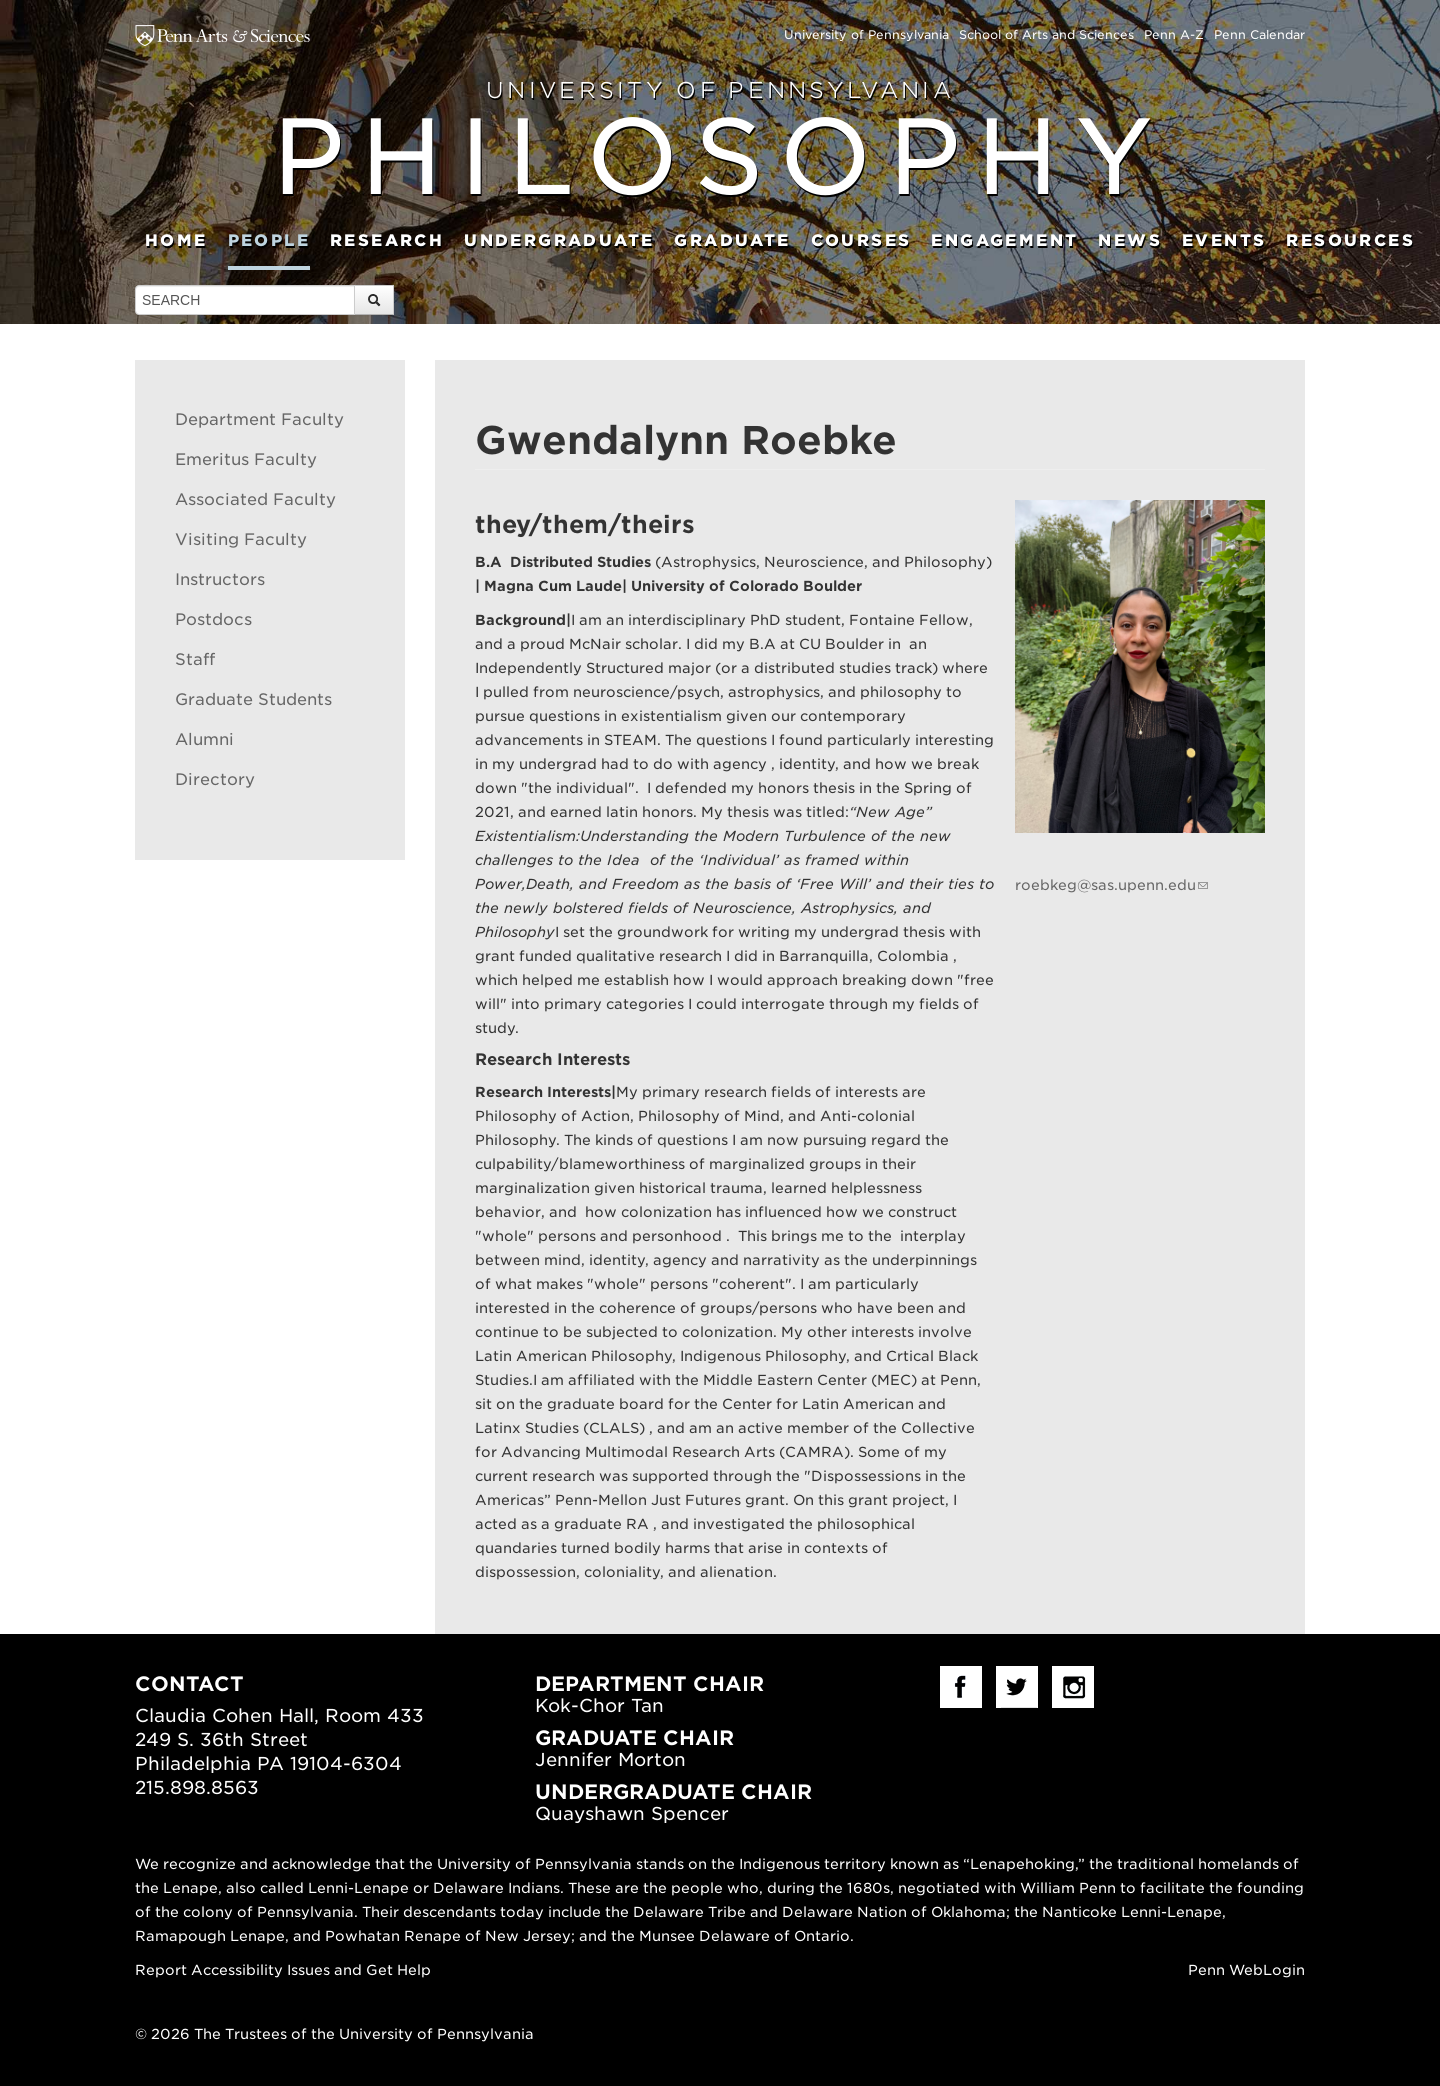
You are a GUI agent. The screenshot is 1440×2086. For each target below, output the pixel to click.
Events (1224, 240)
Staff (195, 659)
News (1130, 240)
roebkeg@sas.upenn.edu (1105, 885)
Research (387, 240)
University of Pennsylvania (866, 34)
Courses (861, 240)
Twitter (1017, 1687)
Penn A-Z (1174, 34)
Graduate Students (253, 699)
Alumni (204, 739)
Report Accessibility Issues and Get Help (283, 1970)
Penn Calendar (1259, 34)
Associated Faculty (255, 499)
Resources (1350, 240)
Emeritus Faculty (246, 459)
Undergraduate (559, 240)
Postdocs (213, 619)
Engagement (1004, 240)
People (269, 240)
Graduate (732, 240)
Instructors (220, 579)
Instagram (1073, 1687)
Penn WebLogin (1246, 1970)
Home (176, 240)
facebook (961, 1687)
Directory (215, 779)
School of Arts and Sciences (1046, 34)
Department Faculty (259, 419)
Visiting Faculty (241, 539)
